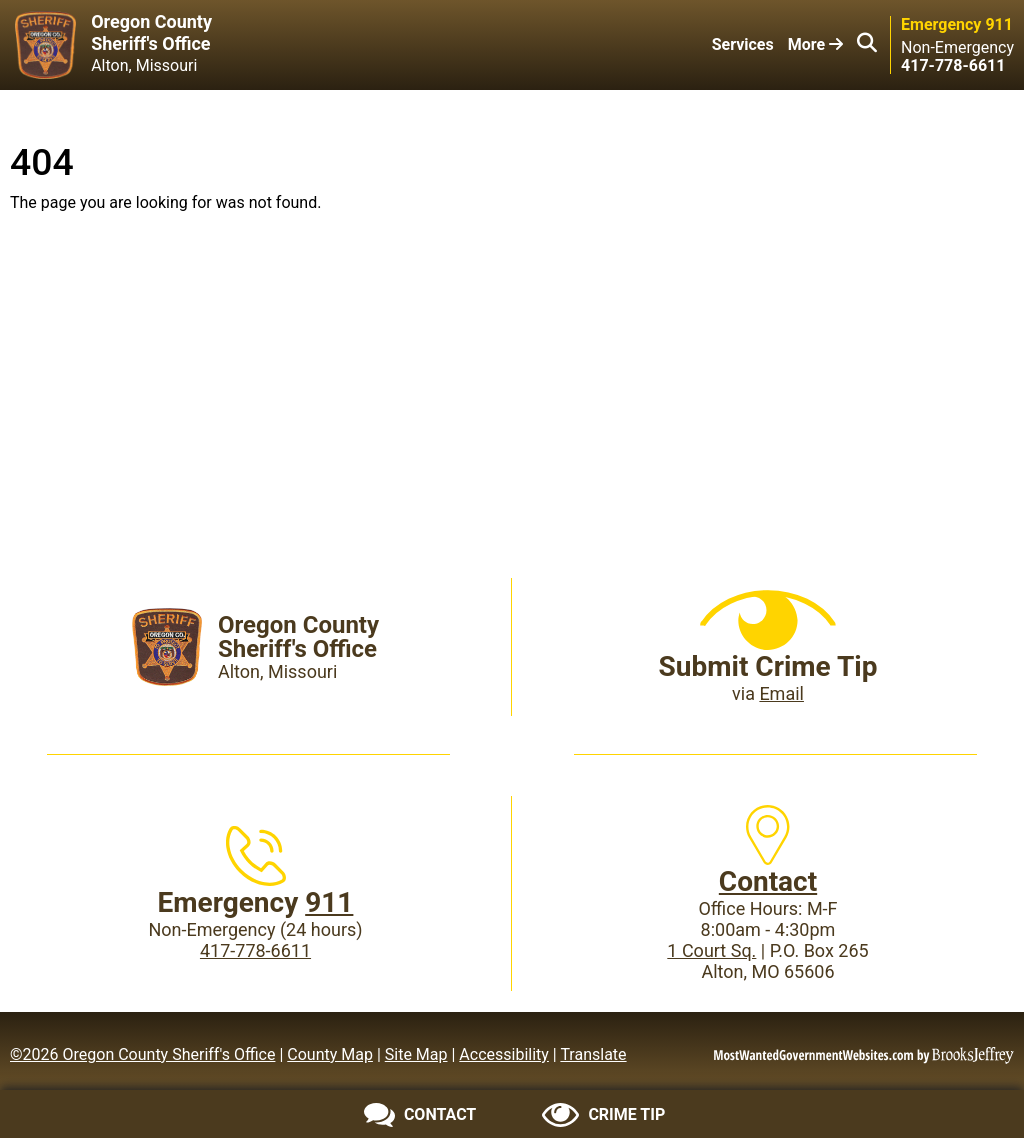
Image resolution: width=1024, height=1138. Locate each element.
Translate (593, 1054)
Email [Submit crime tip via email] (781, 693)
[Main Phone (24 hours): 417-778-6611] (953, 65)
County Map (330, 1054)
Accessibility (504, 1054)
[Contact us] (420, 1115)
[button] (867, 45)
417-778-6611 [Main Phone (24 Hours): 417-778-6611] (255, 950)
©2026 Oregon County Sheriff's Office (142, 1054)
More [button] (815, 44)
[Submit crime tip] (603, 1115)
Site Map (416, 1054)
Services (743, 44)
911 (329, 902)
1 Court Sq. (711, 950)
